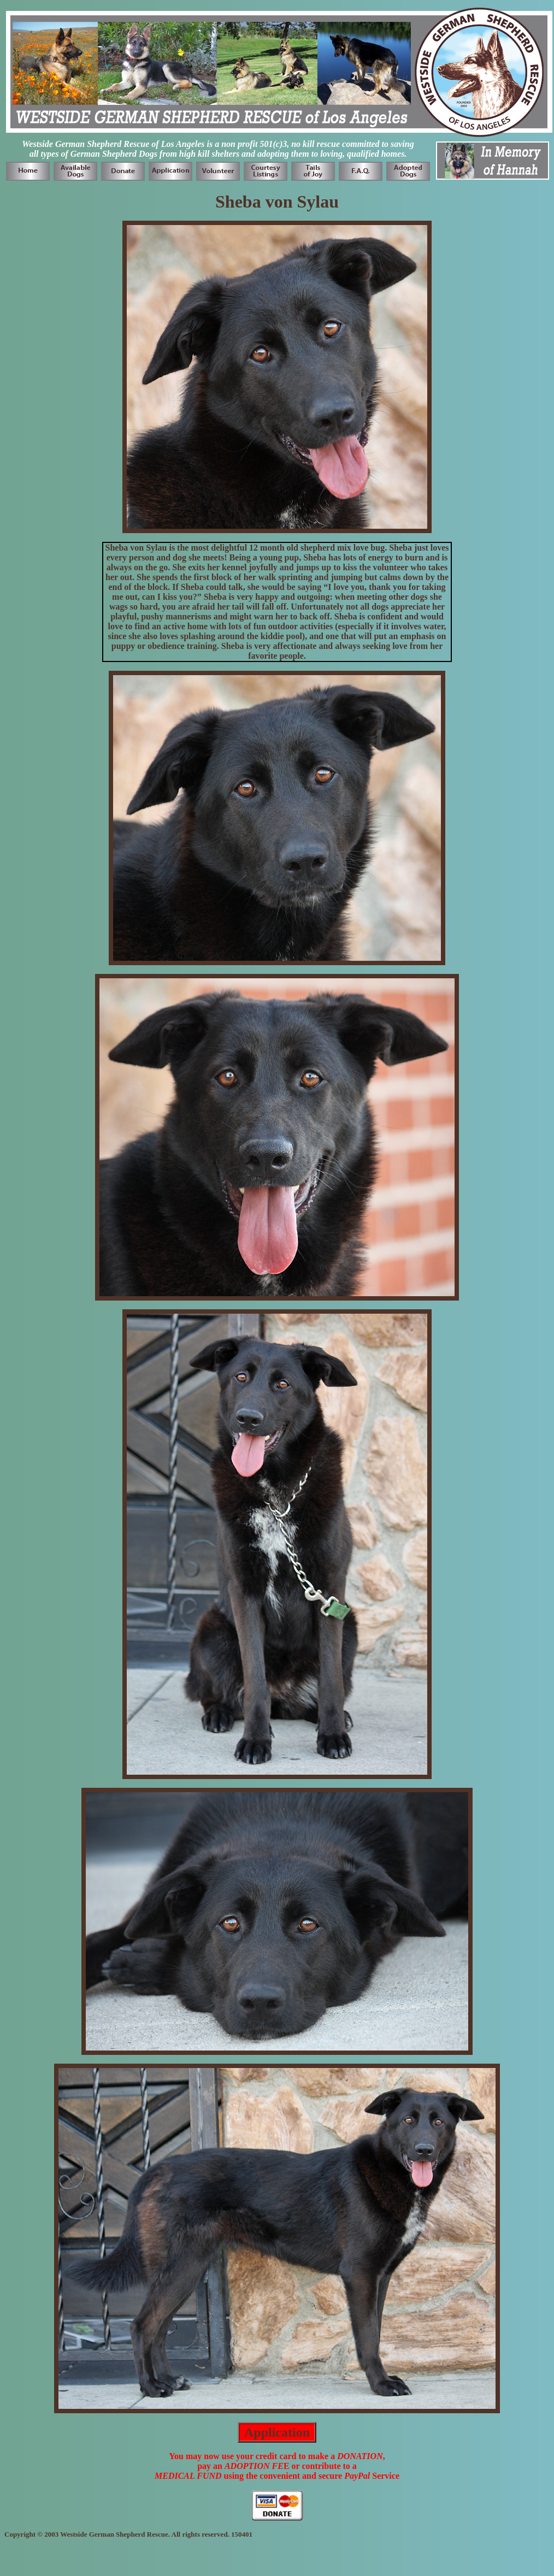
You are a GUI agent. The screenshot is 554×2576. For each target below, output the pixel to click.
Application (277, 2432)
